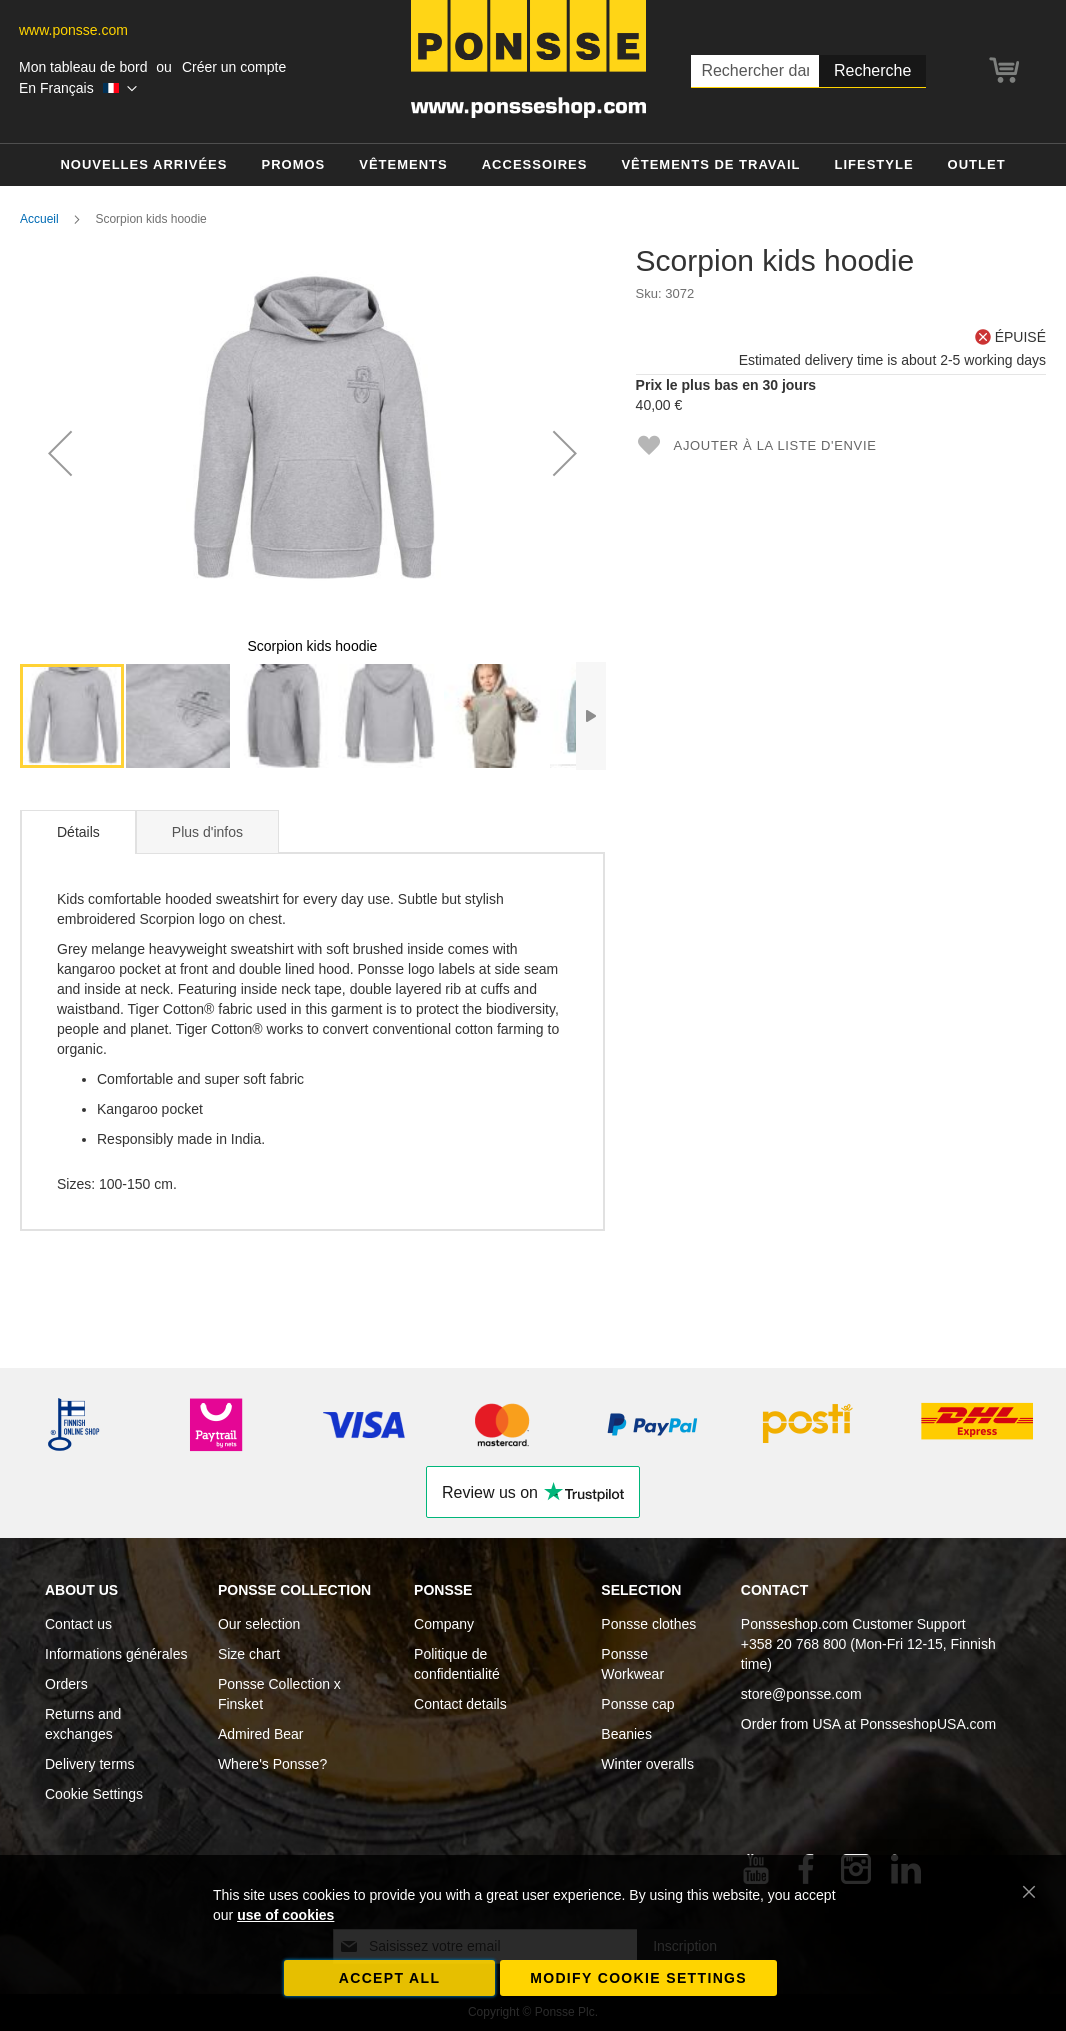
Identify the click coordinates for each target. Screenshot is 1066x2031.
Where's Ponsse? (272, 1764)
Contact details (460, 1704)
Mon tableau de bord (83, 67)
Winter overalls (647, 1764)
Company (444, 1624)
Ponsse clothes (648, 1624)
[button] (78, 89)
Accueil (39, 219)
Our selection (259, 1624)
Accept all (390, 1978)
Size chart (249, 1654)
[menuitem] (143, 165)
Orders (66, 1684)
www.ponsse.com (73, 30)
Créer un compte (234, 67)
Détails (78, 832)
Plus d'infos (207, 832)
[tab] (78, 832)
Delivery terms (89, 1764)
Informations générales (116, 1654)
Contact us (78, 1624)
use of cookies (285, 1915)
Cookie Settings (94, 1794)
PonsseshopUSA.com (928, 1724)
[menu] (533, 165)
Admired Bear (261, 1734)
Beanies (626, 1734)
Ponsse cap (637, 1704)
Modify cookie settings (638, 1978)
